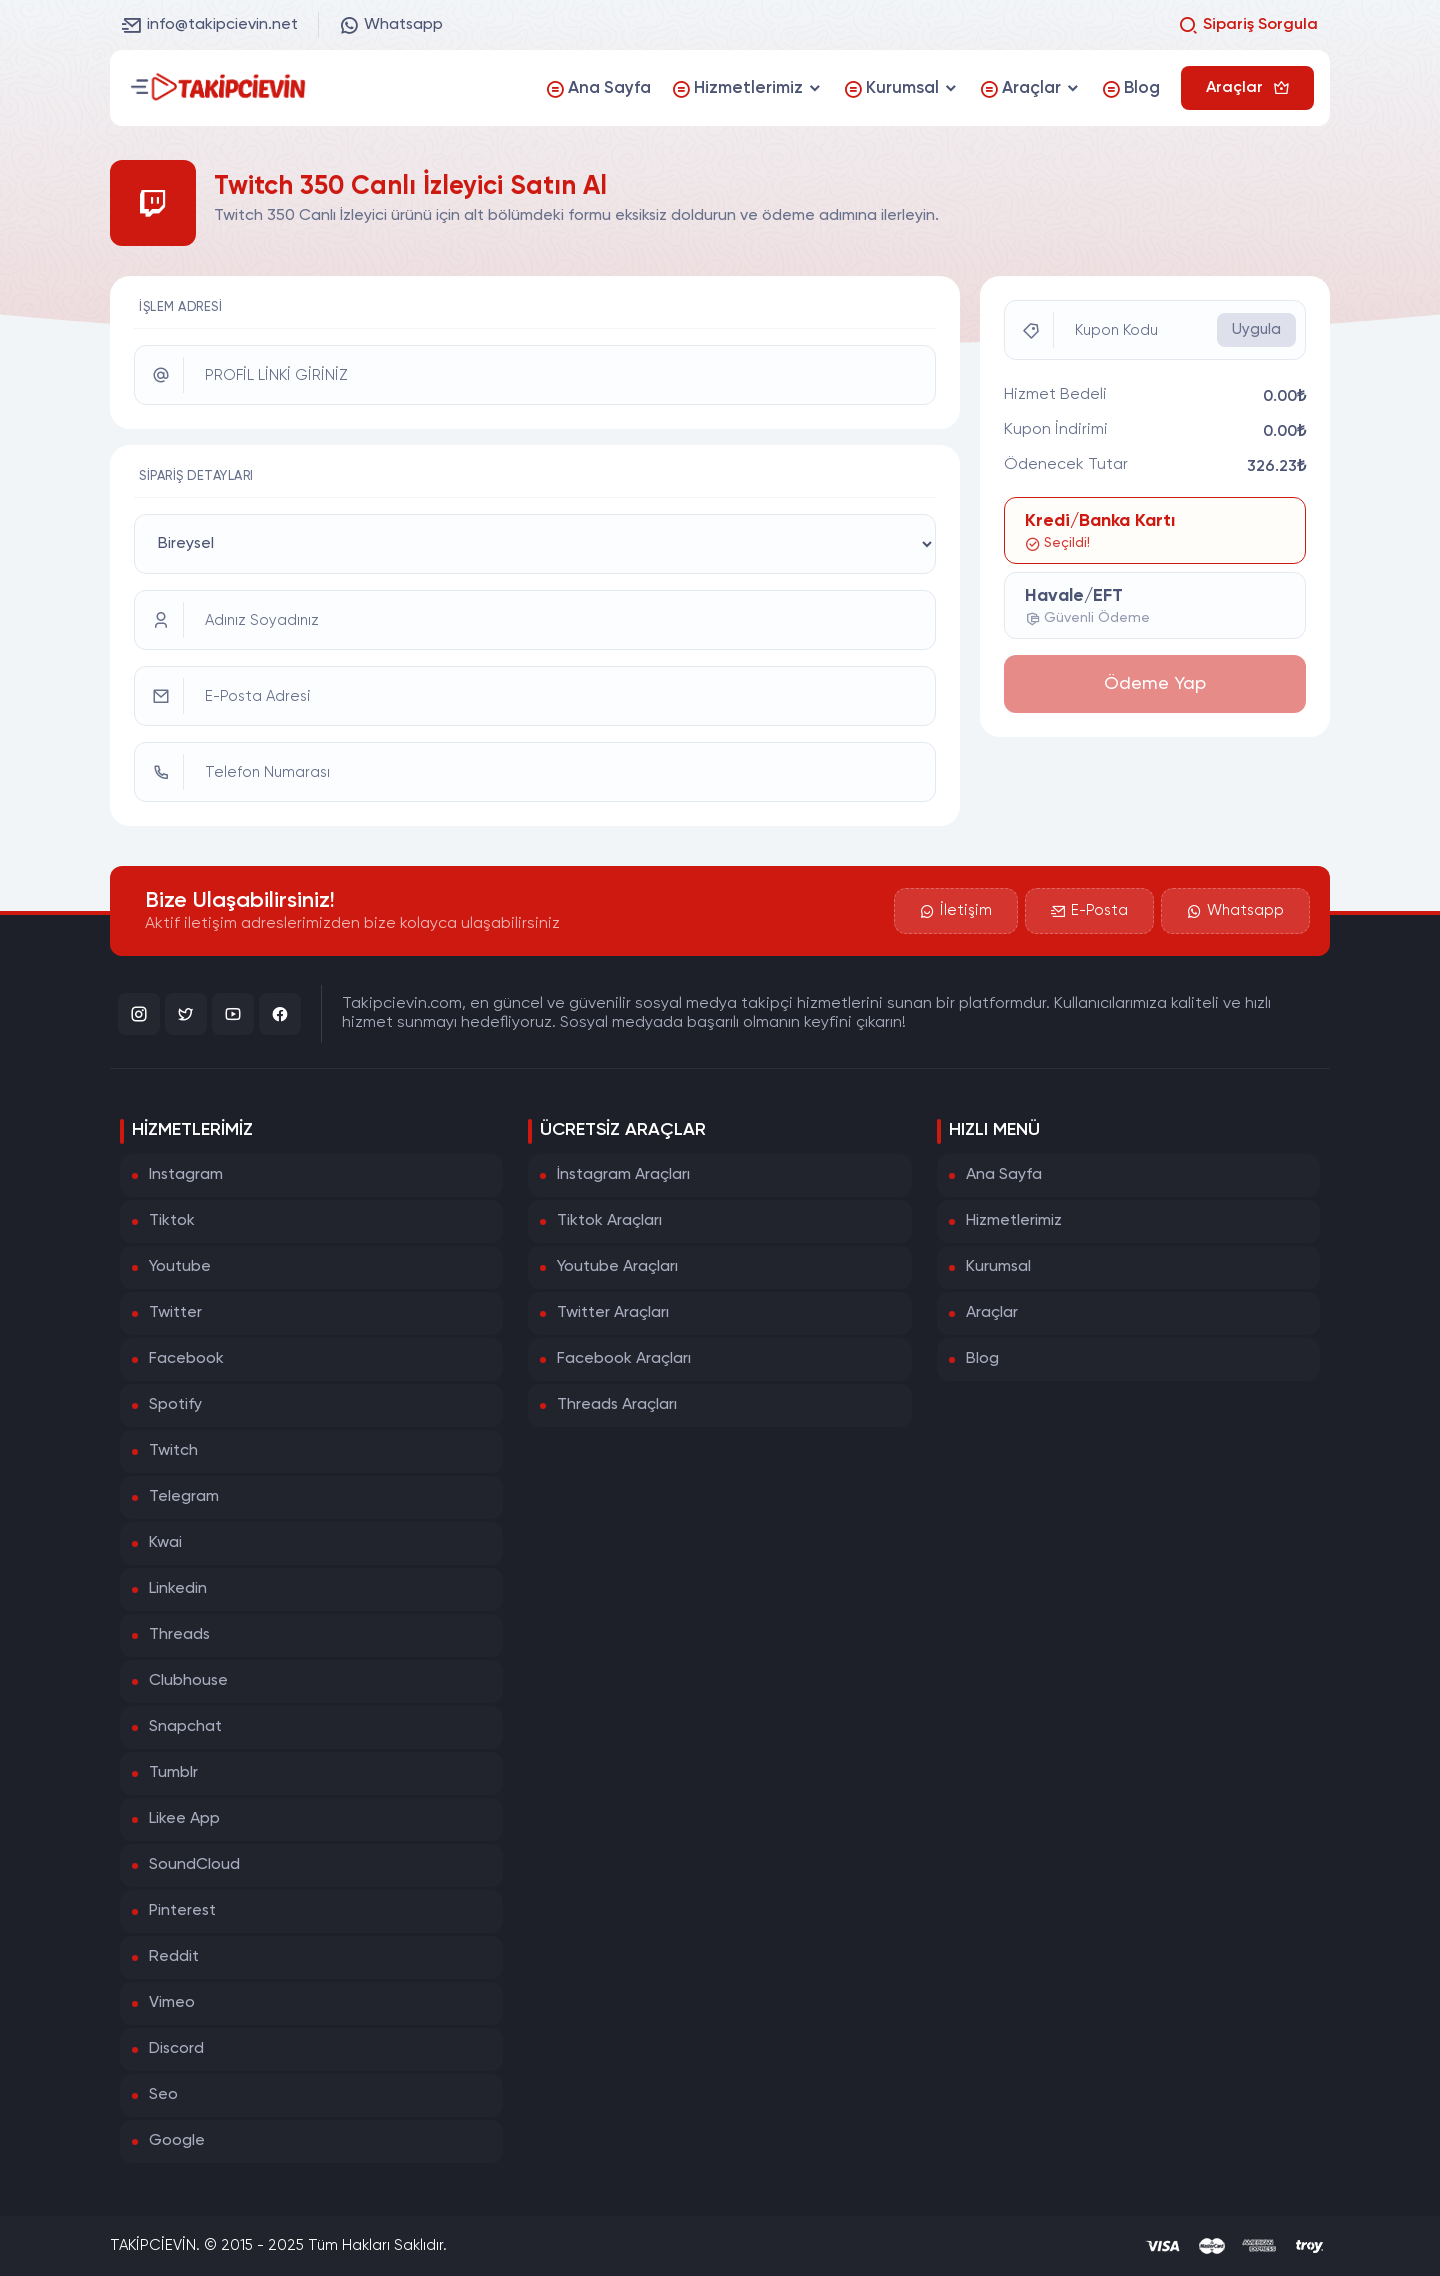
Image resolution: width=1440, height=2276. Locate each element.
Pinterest (182, 1911)
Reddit (174, 1957)
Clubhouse (188, 1681)
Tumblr (173, 1773)
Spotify (175, 1405)
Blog (982, 1359)
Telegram (184, 1497)
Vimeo (172, 2003)
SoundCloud (194, 1865)
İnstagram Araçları (623, 1175)
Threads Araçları (617, 1405)
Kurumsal (998, 1267)
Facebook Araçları (624, 1359)
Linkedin (178, 1589)
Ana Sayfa (1004, 1175)
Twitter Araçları (613, 1313)
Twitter (175, 1313)
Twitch (173, 1451)
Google (177, 2141)
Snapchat (185, 1727)
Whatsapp (391, 25)
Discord (176, 2049)
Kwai (165, 1543)
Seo (163, 2095)
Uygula (1256, 329)
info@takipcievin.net (210, 25)
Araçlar (992, 1313)
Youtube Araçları (617, 1267)
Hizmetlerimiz (1014, 1221)
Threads (179, 1635)
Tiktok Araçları (609, 1221)
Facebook (186, 1359)
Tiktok (172, 1221)
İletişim (956, 911)
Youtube (180, 1267)
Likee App (184, 1819)
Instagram (186, 1175)
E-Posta (1089, 911)
